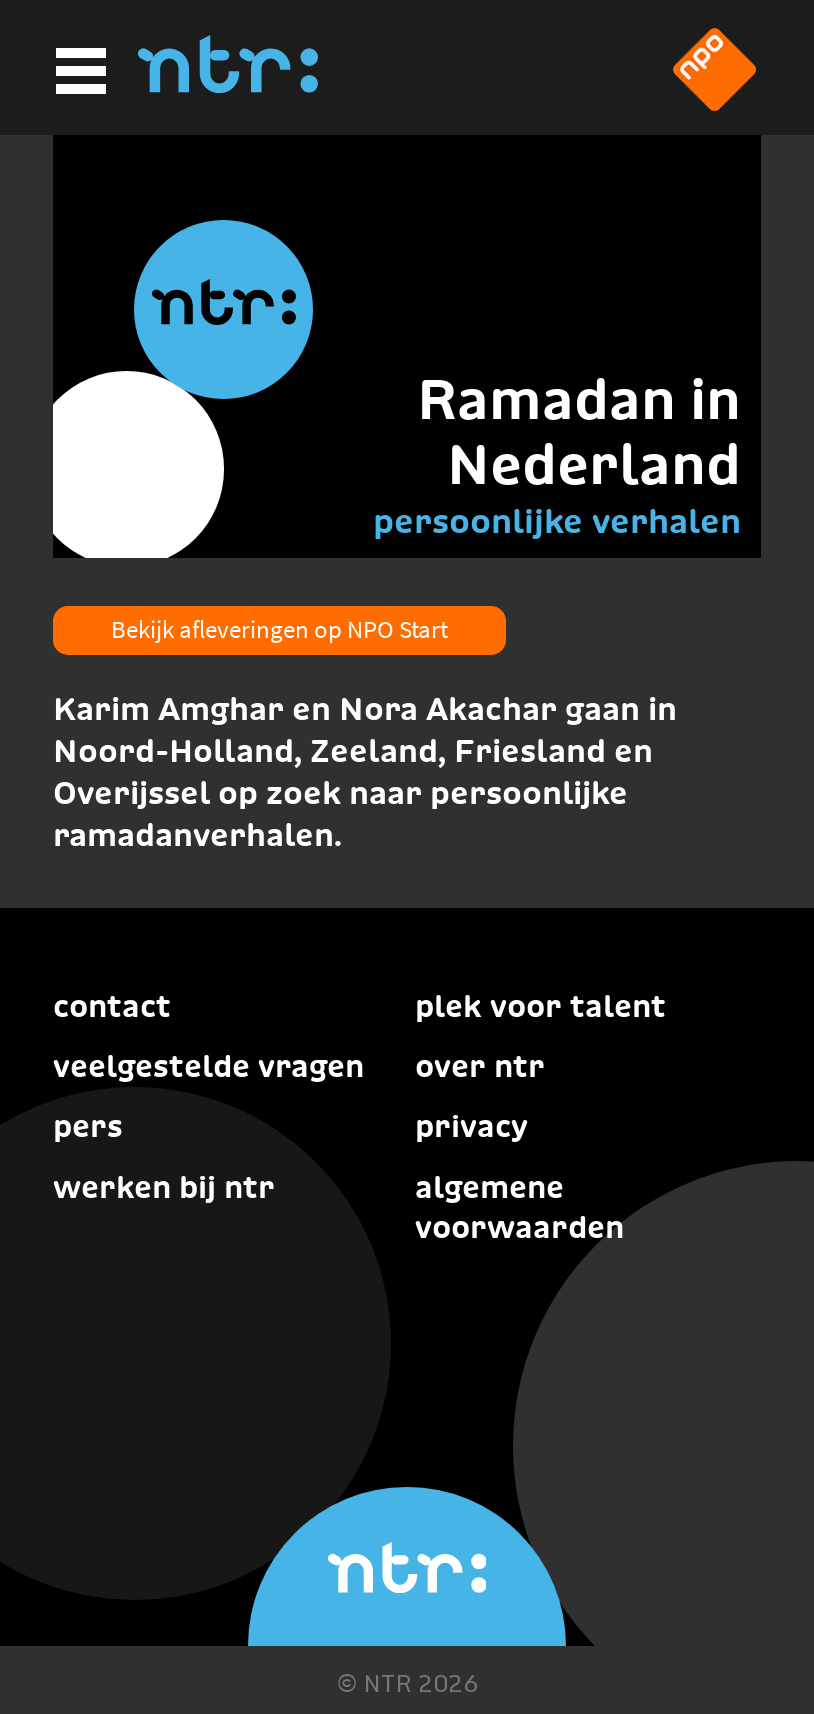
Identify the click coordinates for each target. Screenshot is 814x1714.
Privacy (471, 1126)
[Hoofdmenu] (78, 71)
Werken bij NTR (164, 1187)
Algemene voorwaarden (519, 1207)
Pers (88, 1126)
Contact (112, 1006)
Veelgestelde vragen (208, 1066)
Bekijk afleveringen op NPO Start (279, 629)
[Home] (228, 87)
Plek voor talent (540, 1006)
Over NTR (480, 1066)
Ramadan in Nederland (579, 431)
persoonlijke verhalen (557, 521)
